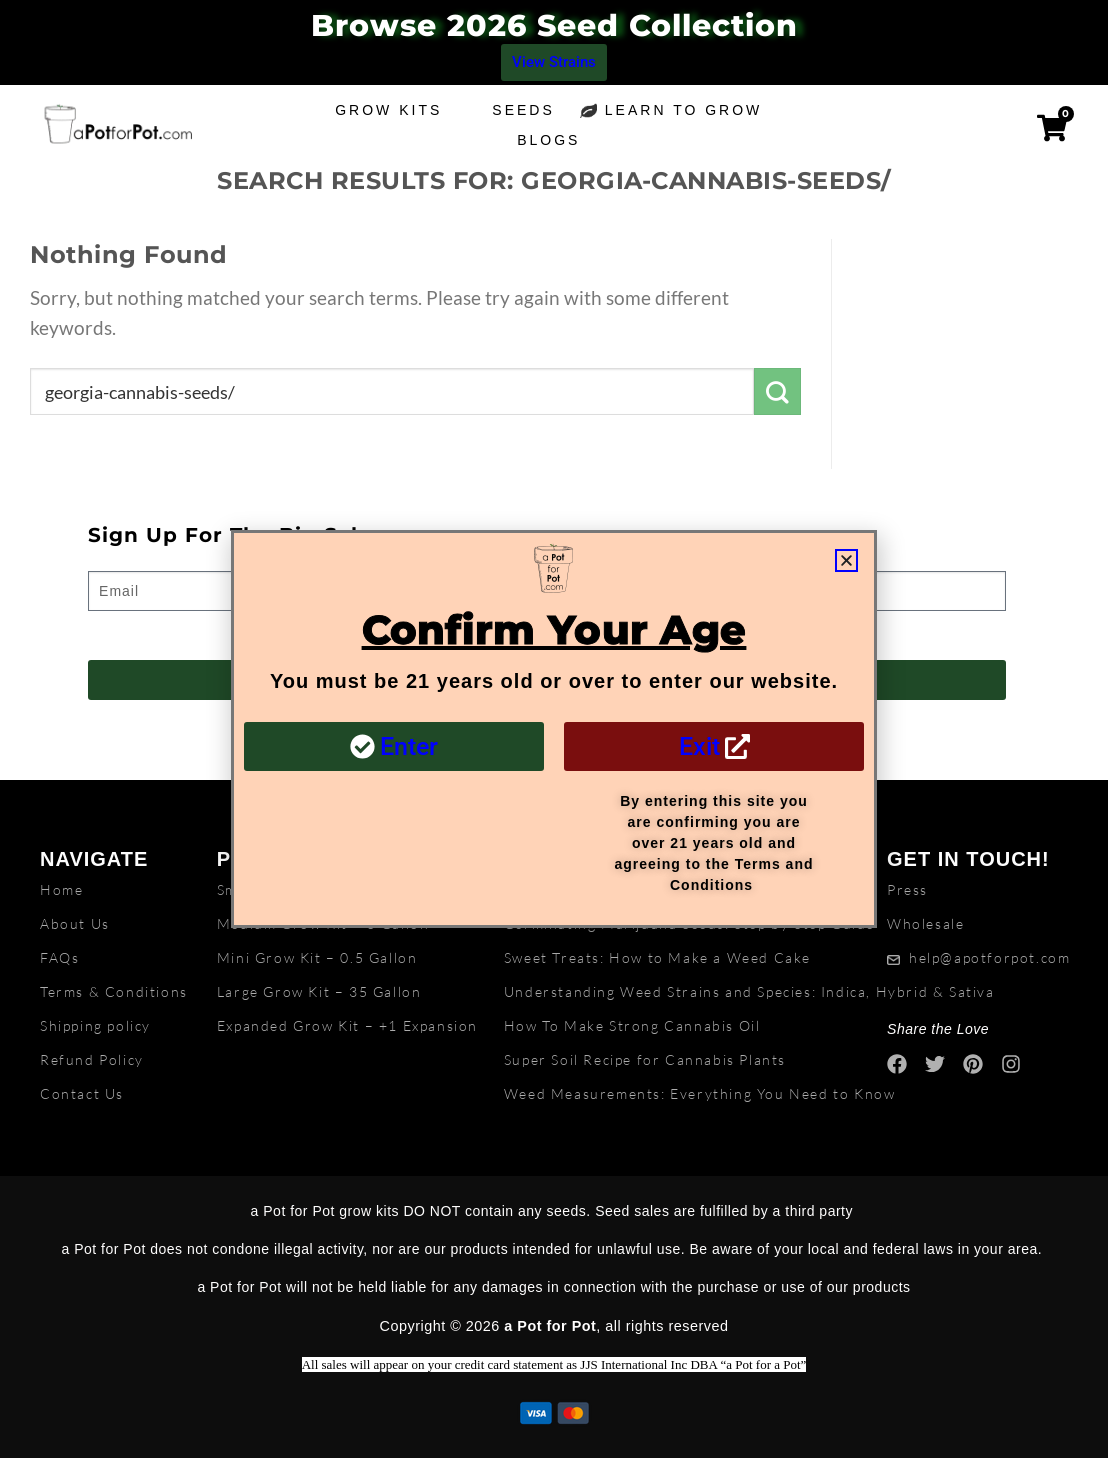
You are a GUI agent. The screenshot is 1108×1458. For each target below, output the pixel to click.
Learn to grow (689, 110)
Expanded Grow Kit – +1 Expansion (347, 1025)
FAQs (59, 957)
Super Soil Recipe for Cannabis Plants (645, 1059)
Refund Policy (92, 1059)
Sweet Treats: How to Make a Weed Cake (657, 957)
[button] (846, 560)
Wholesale (925, 923)
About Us (75, 923)
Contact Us (82, 1093)
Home (61, 889)
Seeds (523, 110)
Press (907, 889)
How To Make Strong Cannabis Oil (632, 1025)
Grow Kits (388, 110)
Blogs (553, 140)
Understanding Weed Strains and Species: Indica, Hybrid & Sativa (749, 991)
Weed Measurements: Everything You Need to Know (700, 1093)
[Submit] (777, 391)
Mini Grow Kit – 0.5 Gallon (317, 957)
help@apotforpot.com (989, 957)
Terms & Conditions (114, 991)
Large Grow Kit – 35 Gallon (319, 991)
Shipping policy (95, 1025)
